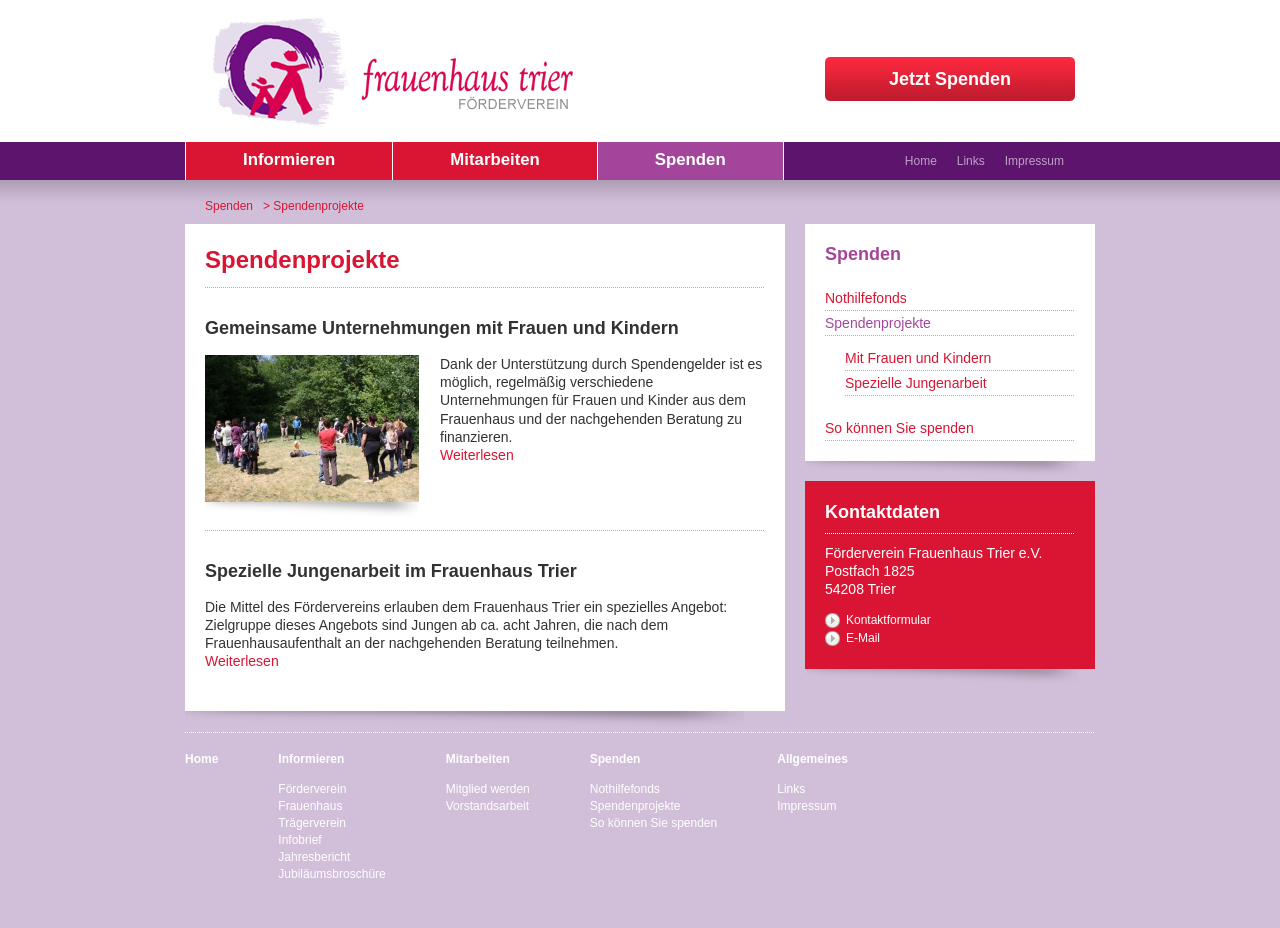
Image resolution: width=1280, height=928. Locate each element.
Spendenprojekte (878, 323)
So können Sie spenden (899, 428)
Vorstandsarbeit (487, 806)
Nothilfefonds (866, 298)
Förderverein (312, 789)
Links (971, 161)
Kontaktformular (888, 620)
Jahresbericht (314, 857)
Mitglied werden (488, 789)
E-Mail (863, 638)
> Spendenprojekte (313, 206)
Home (921, 161)
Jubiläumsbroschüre (331, 874)
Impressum (1034, 161)
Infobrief (299, 840)
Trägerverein (312, 823)
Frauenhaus (310, 806)
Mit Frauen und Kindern (918, 358)
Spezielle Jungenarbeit (916, 383)
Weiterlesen (477, 455)
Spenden (229, 206)
